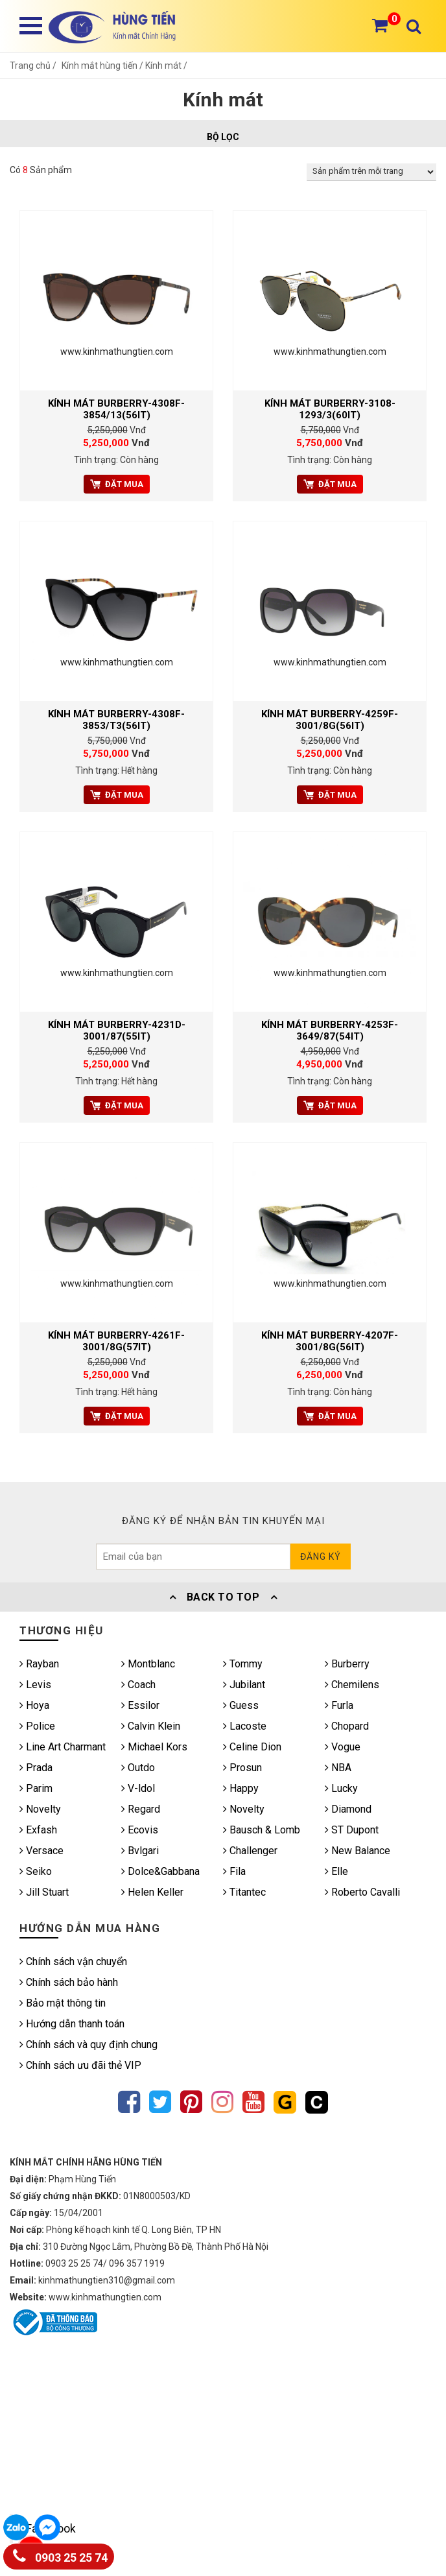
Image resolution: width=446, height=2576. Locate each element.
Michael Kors (154, 1747)
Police (37, 1726)
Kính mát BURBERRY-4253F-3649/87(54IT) (329, 1030)
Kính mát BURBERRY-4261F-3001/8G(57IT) (116, 1341)
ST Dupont (352, 1830)
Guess (241, 1705)
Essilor (140, 1705)
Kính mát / (166, 65)
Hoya (34, 1705)
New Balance (357, 1850)
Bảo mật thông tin (62, 2003)
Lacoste (244, 1726)
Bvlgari (140, 1850)
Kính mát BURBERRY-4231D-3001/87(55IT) (116, 1030)
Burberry (347, 1664)
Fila (234, 1871)
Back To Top (223, 1597)
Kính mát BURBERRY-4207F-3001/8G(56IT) (329, 1341)
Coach (138, 1684)
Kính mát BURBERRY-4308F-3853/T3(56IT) (116, 720)
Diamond (348, 1809)
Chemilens (352, 1684)
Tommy (243, 1664)
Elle (336, 1871)
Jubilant (244, 1684)
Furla (339, 1705)
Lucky (341, 1788)
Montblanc (148, 1664)
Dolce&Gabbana (160, 1871)
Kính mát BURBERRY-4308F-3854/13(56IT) (116, 409)
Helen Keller (152, 1892)
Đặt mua (116, 484)
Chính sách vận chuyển (73, 1961)
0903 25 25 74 (60, 2555)
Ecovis (139, 1830)
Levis (35, 1684)
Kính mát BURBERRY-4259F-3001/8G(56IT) (329, 720)
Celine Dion (252, 1747)
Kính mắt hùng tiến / (103, 65)
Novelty (40, 1809)
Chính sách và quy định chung (88, 2044)
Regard (140, 1809)
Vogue (342, 1747)
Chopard (347, 1726)
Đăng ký (320, 1556)
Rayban (39, 1664)
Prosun (242, 1767)
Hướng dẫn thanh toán (71, 2024)
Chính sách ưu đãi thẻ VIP (80, 2065)
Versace (41, 1850)
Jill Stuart (44, 1892)
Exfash (38, 1830)
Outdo (138, 1767)
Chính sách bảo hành (68, 1982)
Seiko (35, 1871)
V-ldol (138, 1788)
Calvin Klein (150, 1726)
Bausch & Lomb (261, 1830)
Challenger (250, 1850)
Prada (36, 1767)
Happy (241, 1788)
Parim (36, 1788)
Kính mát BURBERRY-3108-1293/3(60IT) (329, 409)
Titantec (244, 1892)
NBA (338, 1767)
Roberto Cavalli (362, 1892)
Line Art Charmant (62, 1747)
